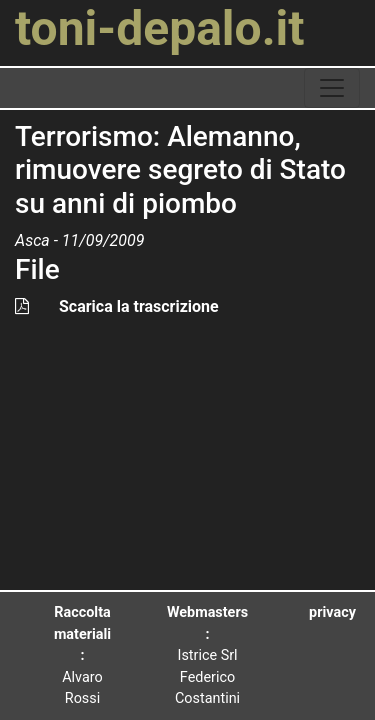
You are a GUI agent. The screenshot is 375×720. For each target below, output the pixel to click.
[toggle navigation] (332, 88)
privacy (332, 612)
